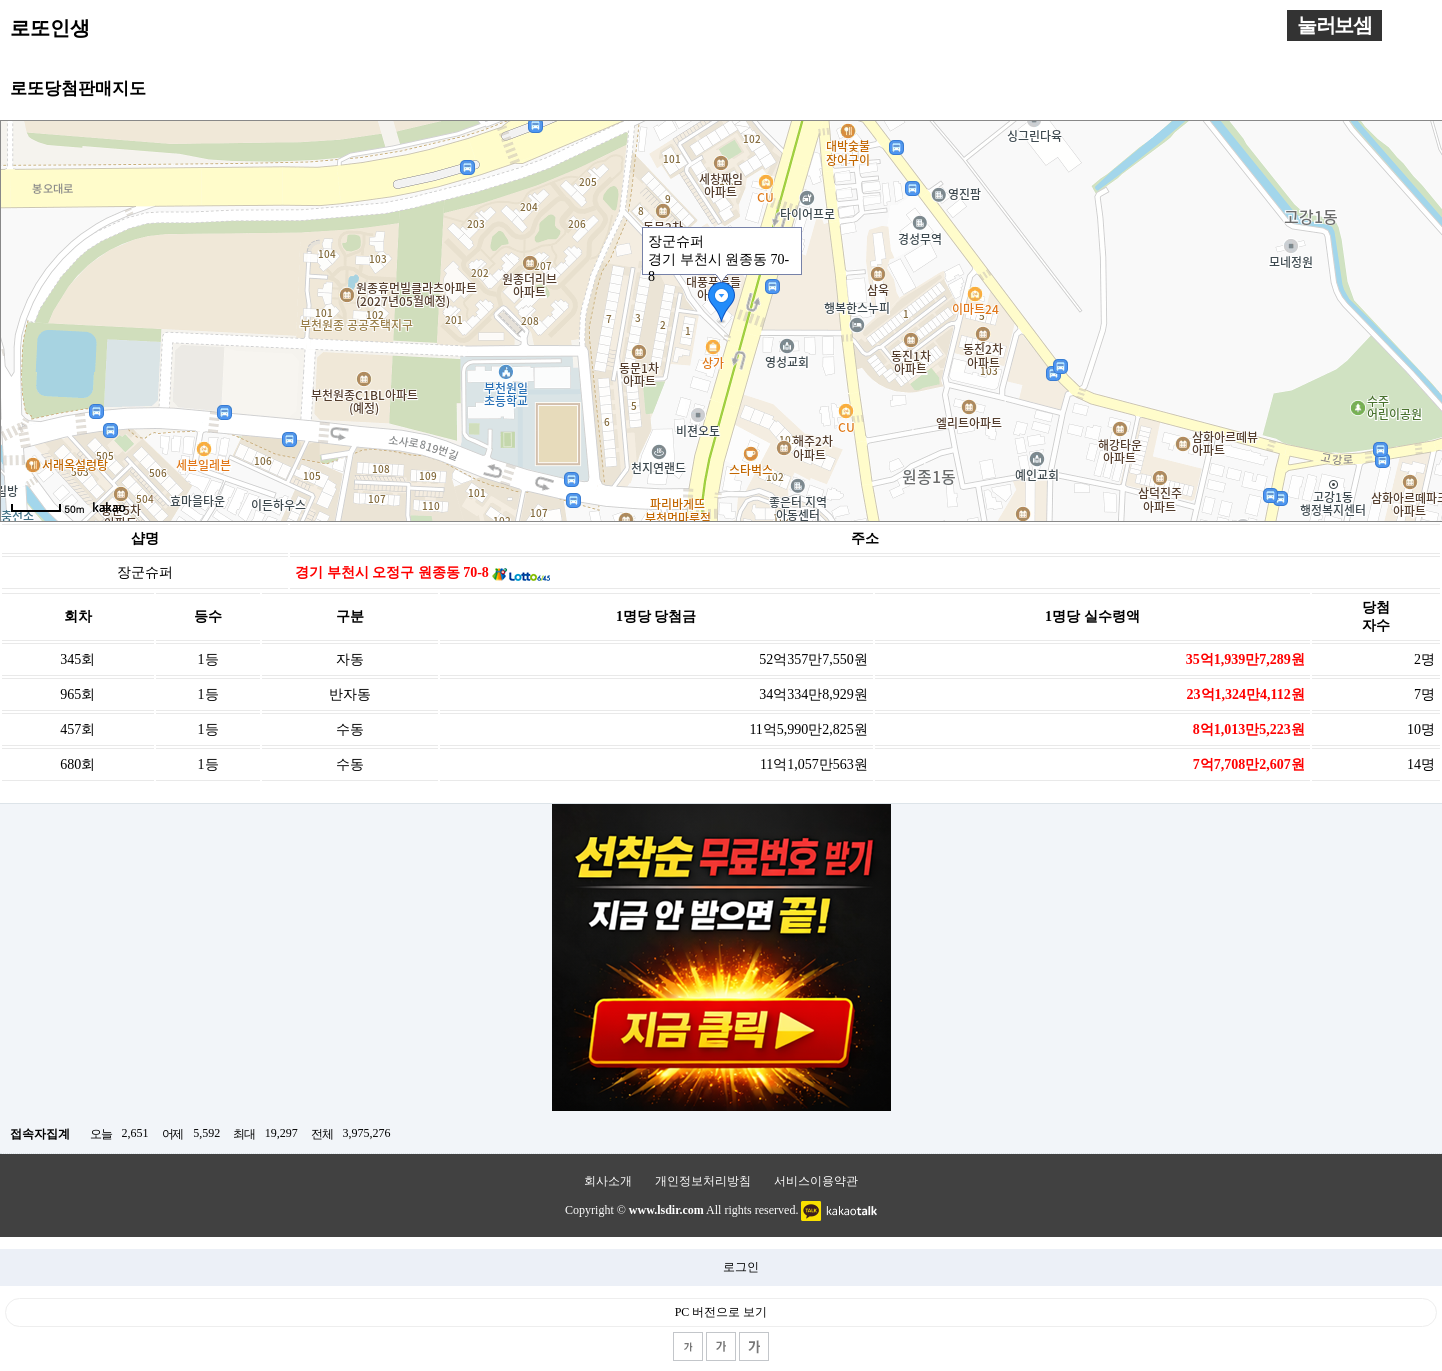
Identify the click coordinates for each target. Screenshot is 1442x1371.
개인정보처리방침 (703, 1181)
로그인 (741, 1267)
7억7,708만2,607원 (1249, 764)
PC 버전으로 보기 (721, 1312)
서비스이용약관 (816, 1181)
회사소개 (608, 1181)
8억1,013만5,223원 (1249, 729)
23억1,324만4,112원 (1246, 694)
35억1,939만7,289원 (1245, 659)
